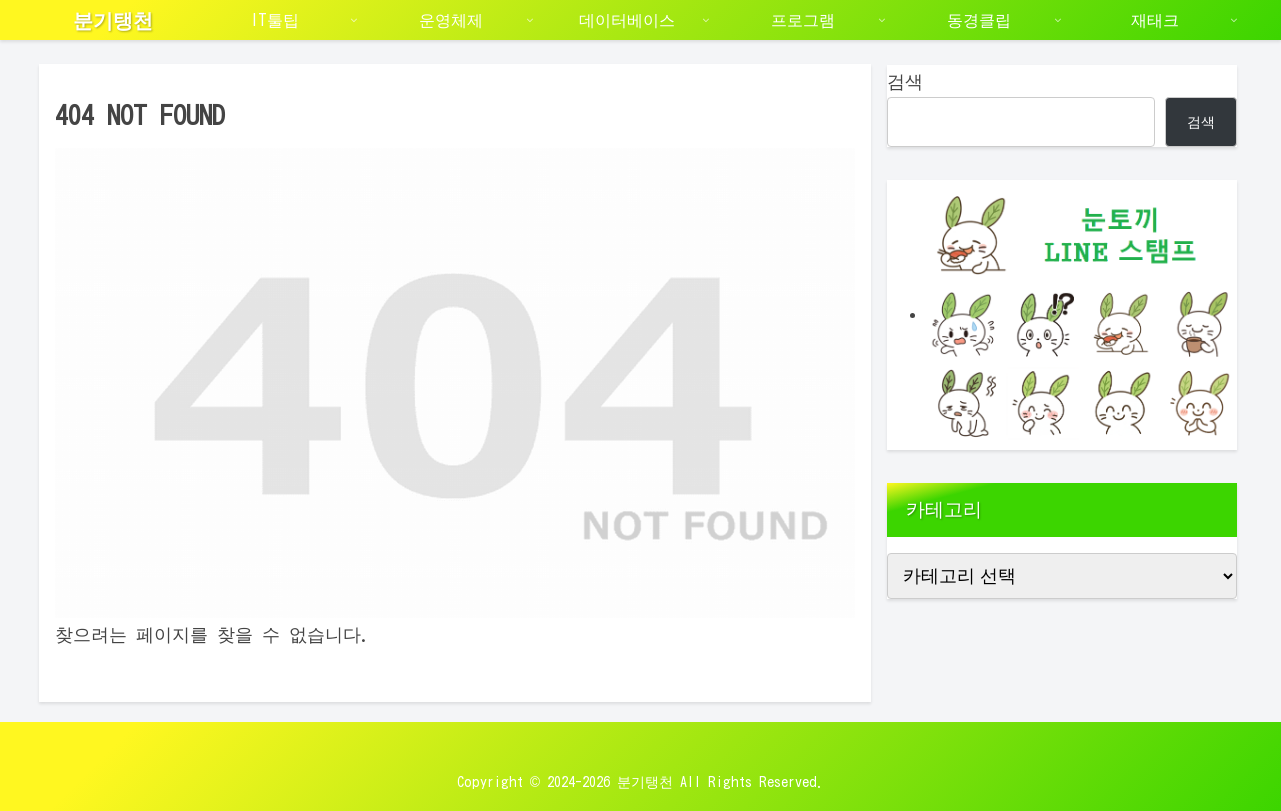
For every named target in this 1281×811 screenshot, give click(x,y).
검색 (905, 81)
